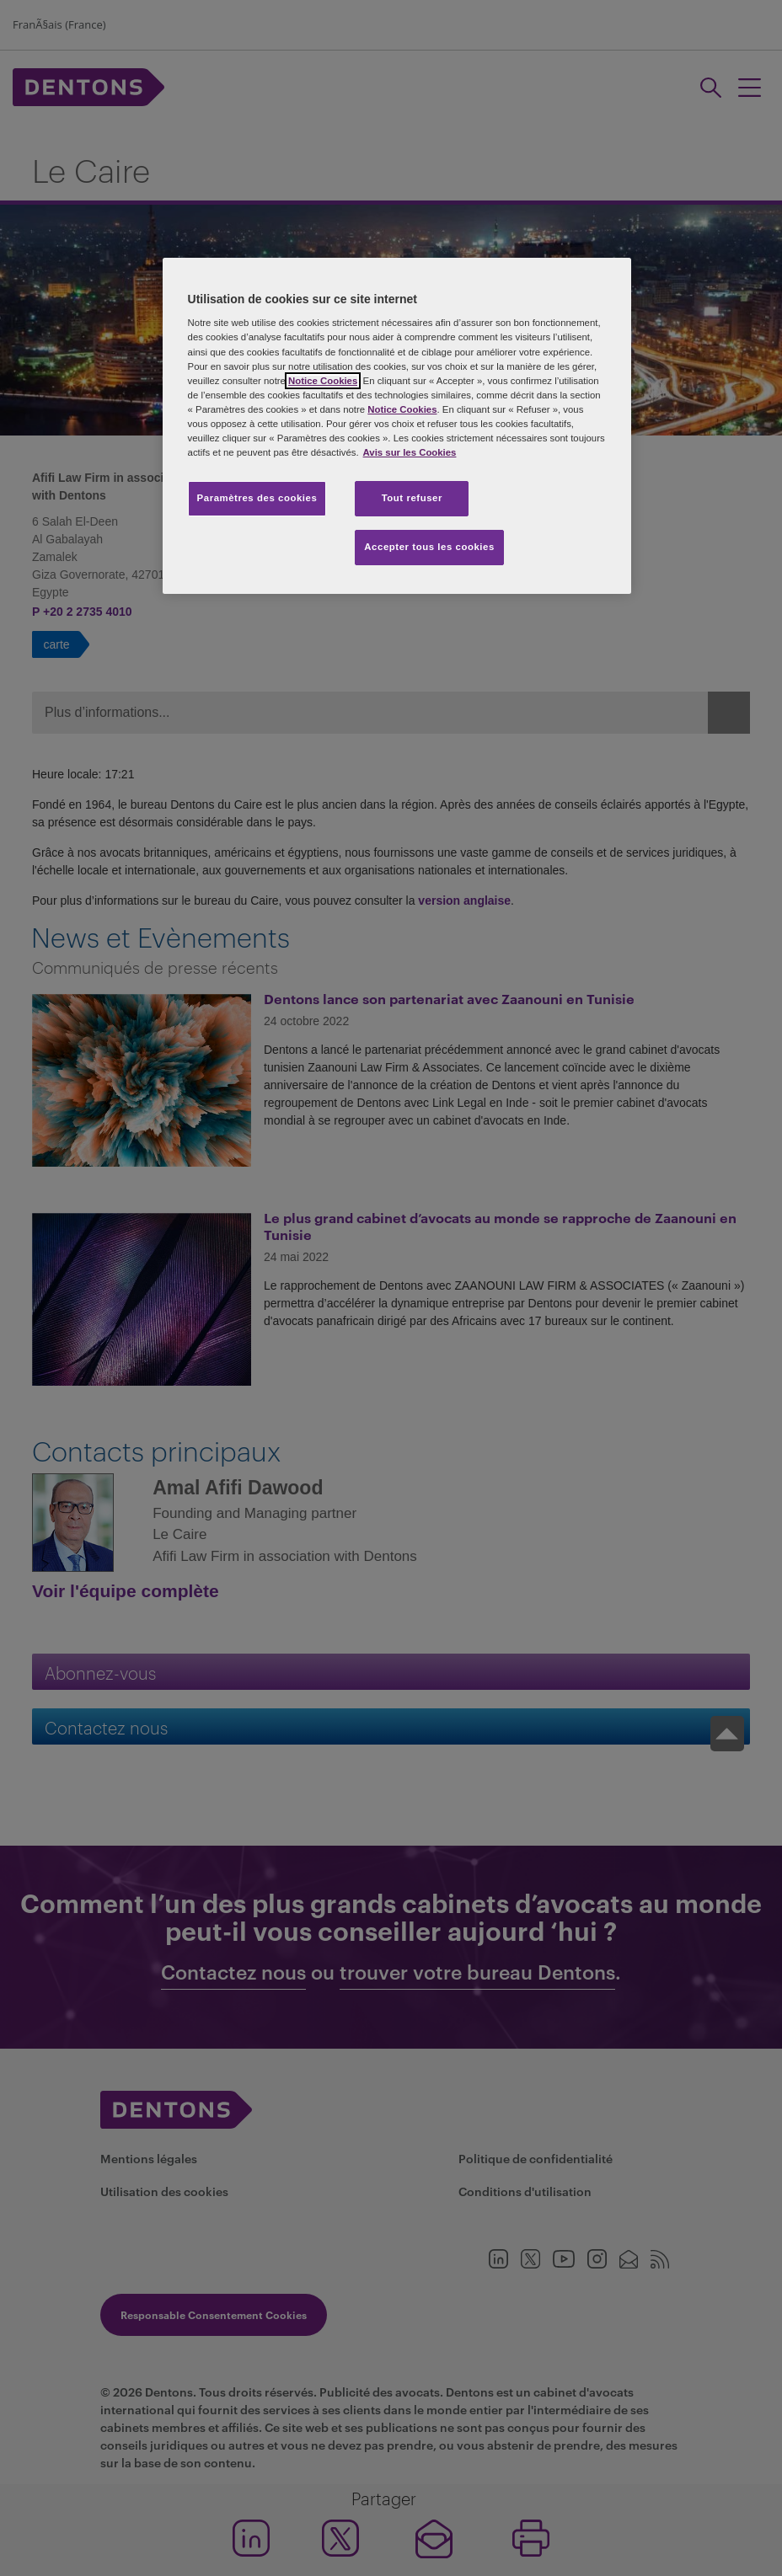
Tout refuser (412, 498)
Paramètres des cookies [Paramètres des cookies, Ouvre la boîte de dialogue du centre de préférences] (257, 498)
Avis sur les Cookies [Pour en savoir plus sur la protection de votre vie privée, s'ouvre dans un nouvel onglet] (410, 452)
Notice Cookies (322, 381)
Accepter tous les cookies (429, 547)
